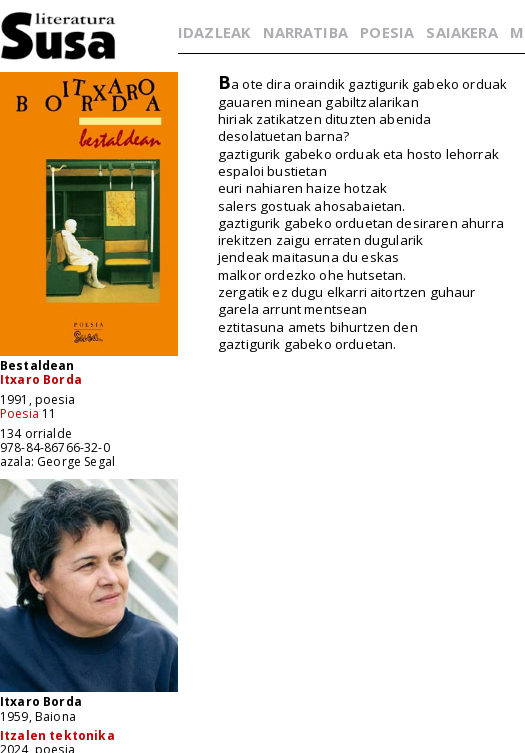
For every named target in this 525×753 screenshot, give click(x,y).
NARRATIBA (305, 32)
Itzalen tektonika (57, 735)
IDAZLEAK (214, 32)
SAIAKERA (461, 32)
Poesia (19, 413)
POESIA (387, 32)
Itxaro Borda (41, 379)
